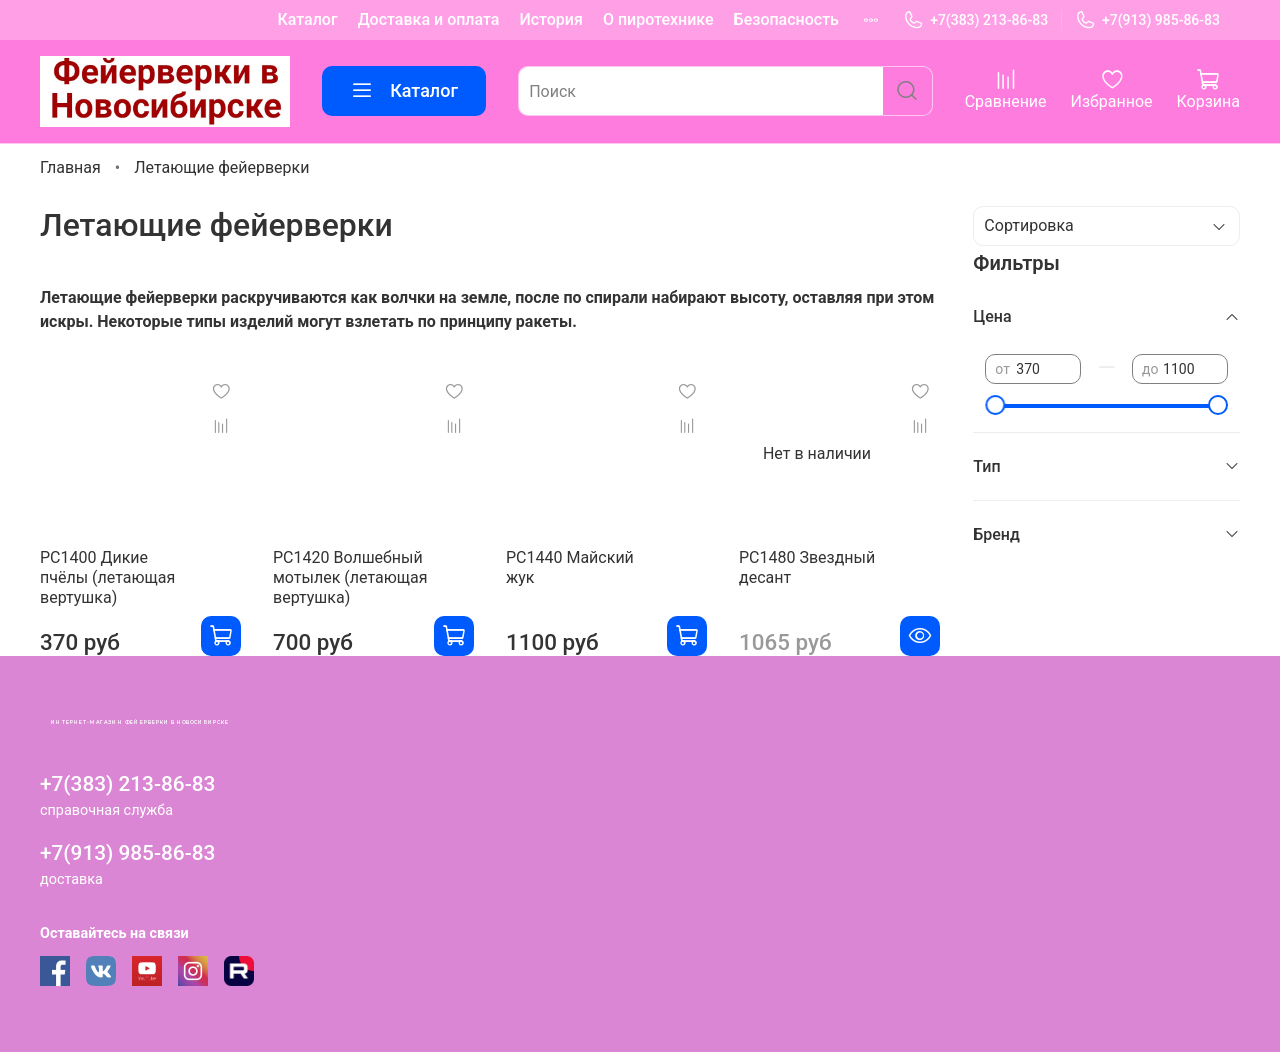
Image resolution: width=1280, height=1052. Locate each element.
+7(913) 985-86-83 (1147, 20)
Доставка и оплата (429, 19)
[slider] (995, 405)
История (550, 19)
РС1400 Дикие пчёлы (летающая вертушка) (107, 577)
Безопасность (786, 19)
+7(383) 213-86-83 (975, 20)
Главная (70, 167)
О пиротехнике (658, 19)
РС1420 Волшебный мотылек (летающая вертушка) (350, 577)
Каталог (307, 19)
